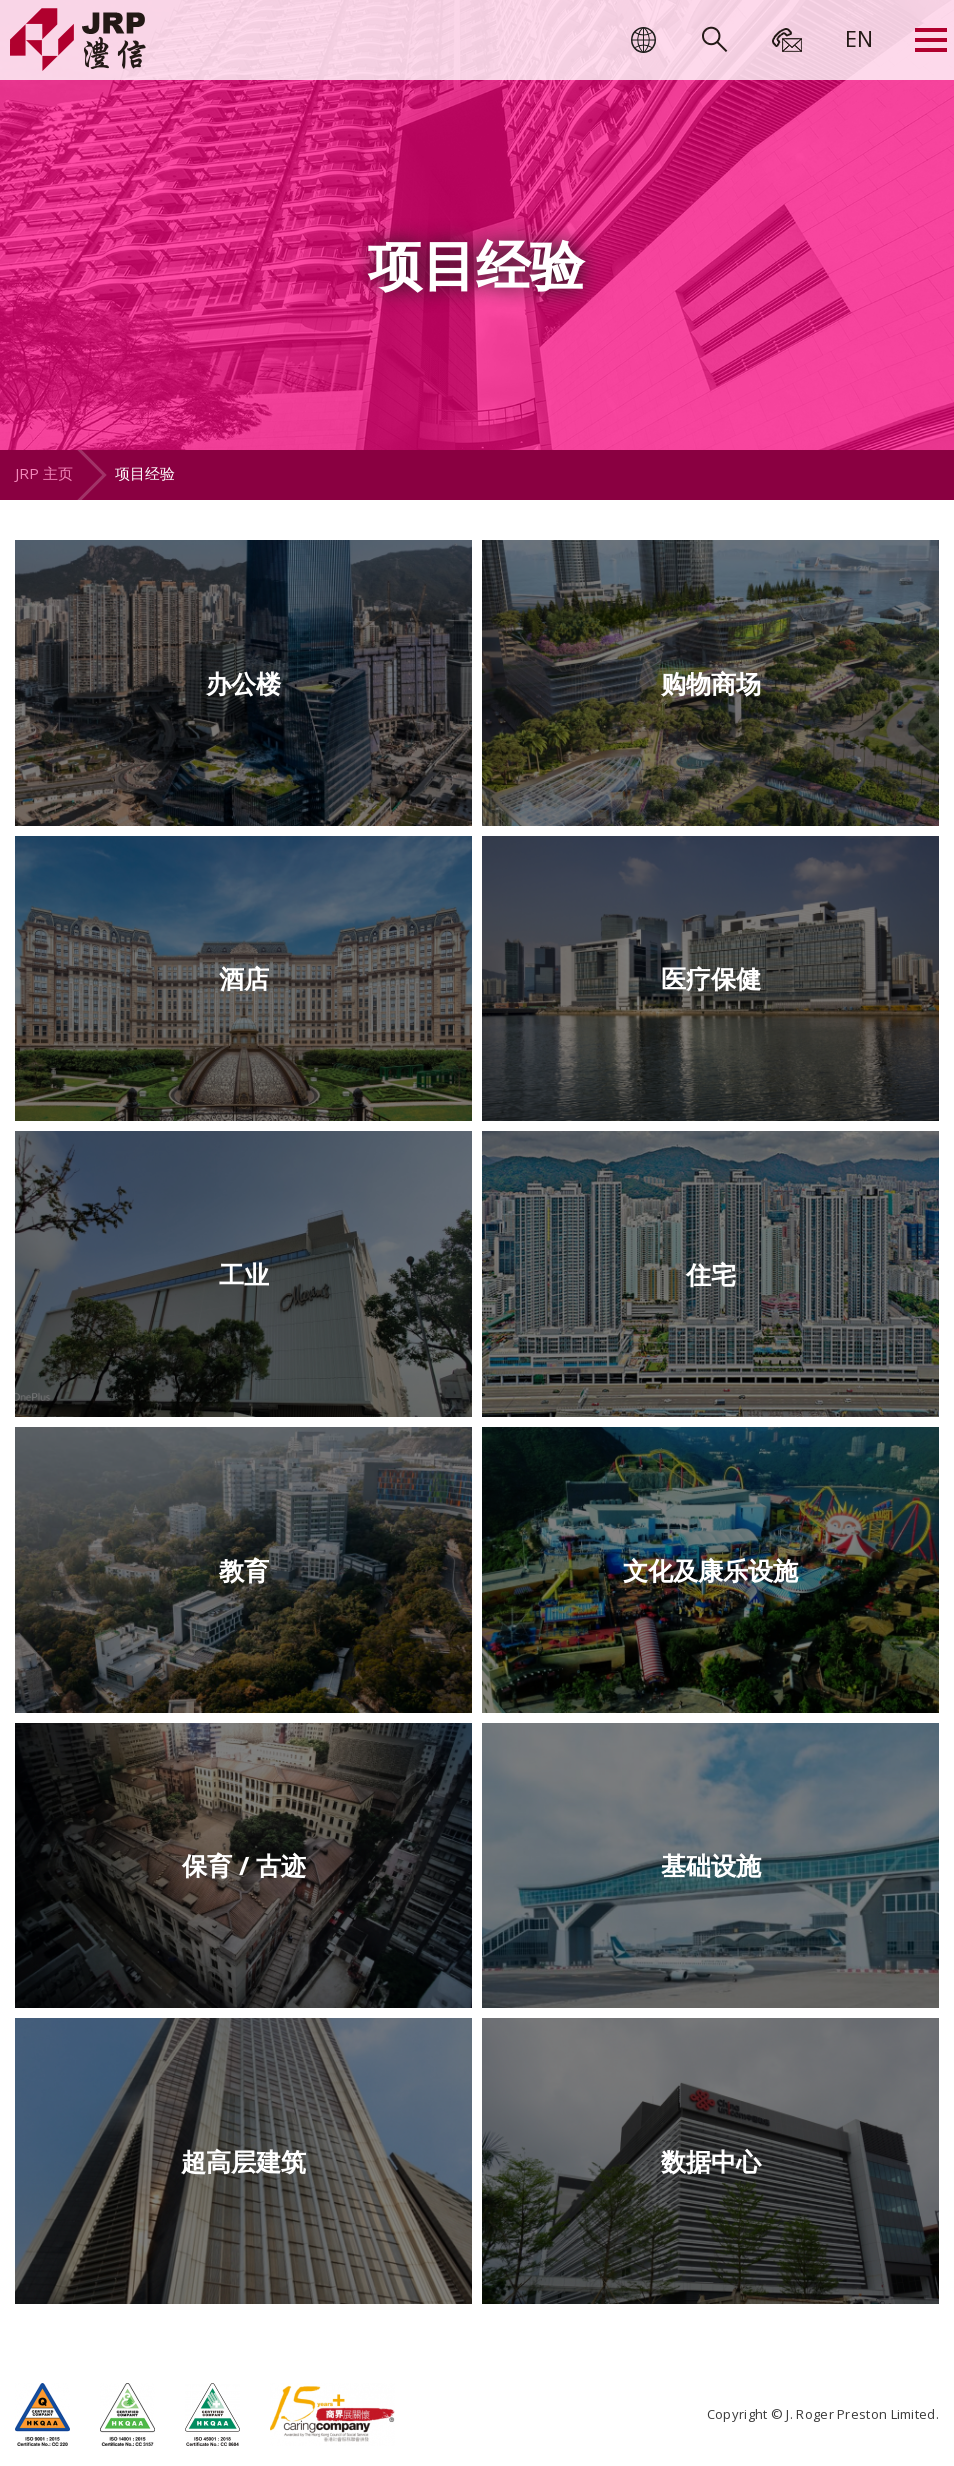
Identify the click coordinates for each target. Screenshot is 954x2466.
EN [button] (859, 38)
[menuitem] (859, 38)
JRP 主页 (44, 473)
